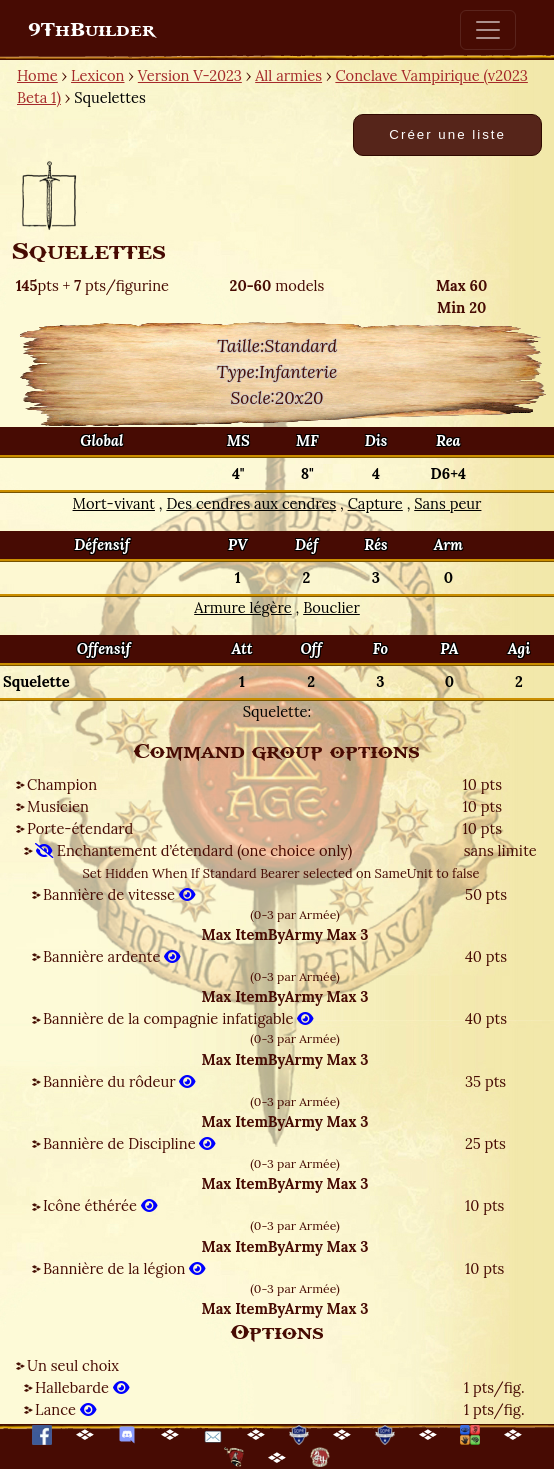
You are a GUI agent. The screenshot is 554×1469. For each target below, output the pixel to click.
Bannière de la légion (124, 1268)
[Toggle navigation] (488, 30)
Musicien (58, 806)
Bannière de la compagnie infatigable (178, 1018)
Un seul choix (73, 1365)
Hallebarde (82, 1387)
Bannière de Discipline (129, 1143)
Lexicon (97, 75)
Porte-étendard (80, 828)
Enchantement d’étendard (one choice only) (193, 850)
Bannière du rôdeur (119, 1081)
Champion (62, 784)
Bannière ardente (111, 956)
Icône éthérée (100, 1205)
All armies (288, 75)
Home (37, 75)
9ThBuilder (91, 30)
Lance (65, 1409)
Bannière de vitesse (119, 894)
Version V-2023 (190, 75)
